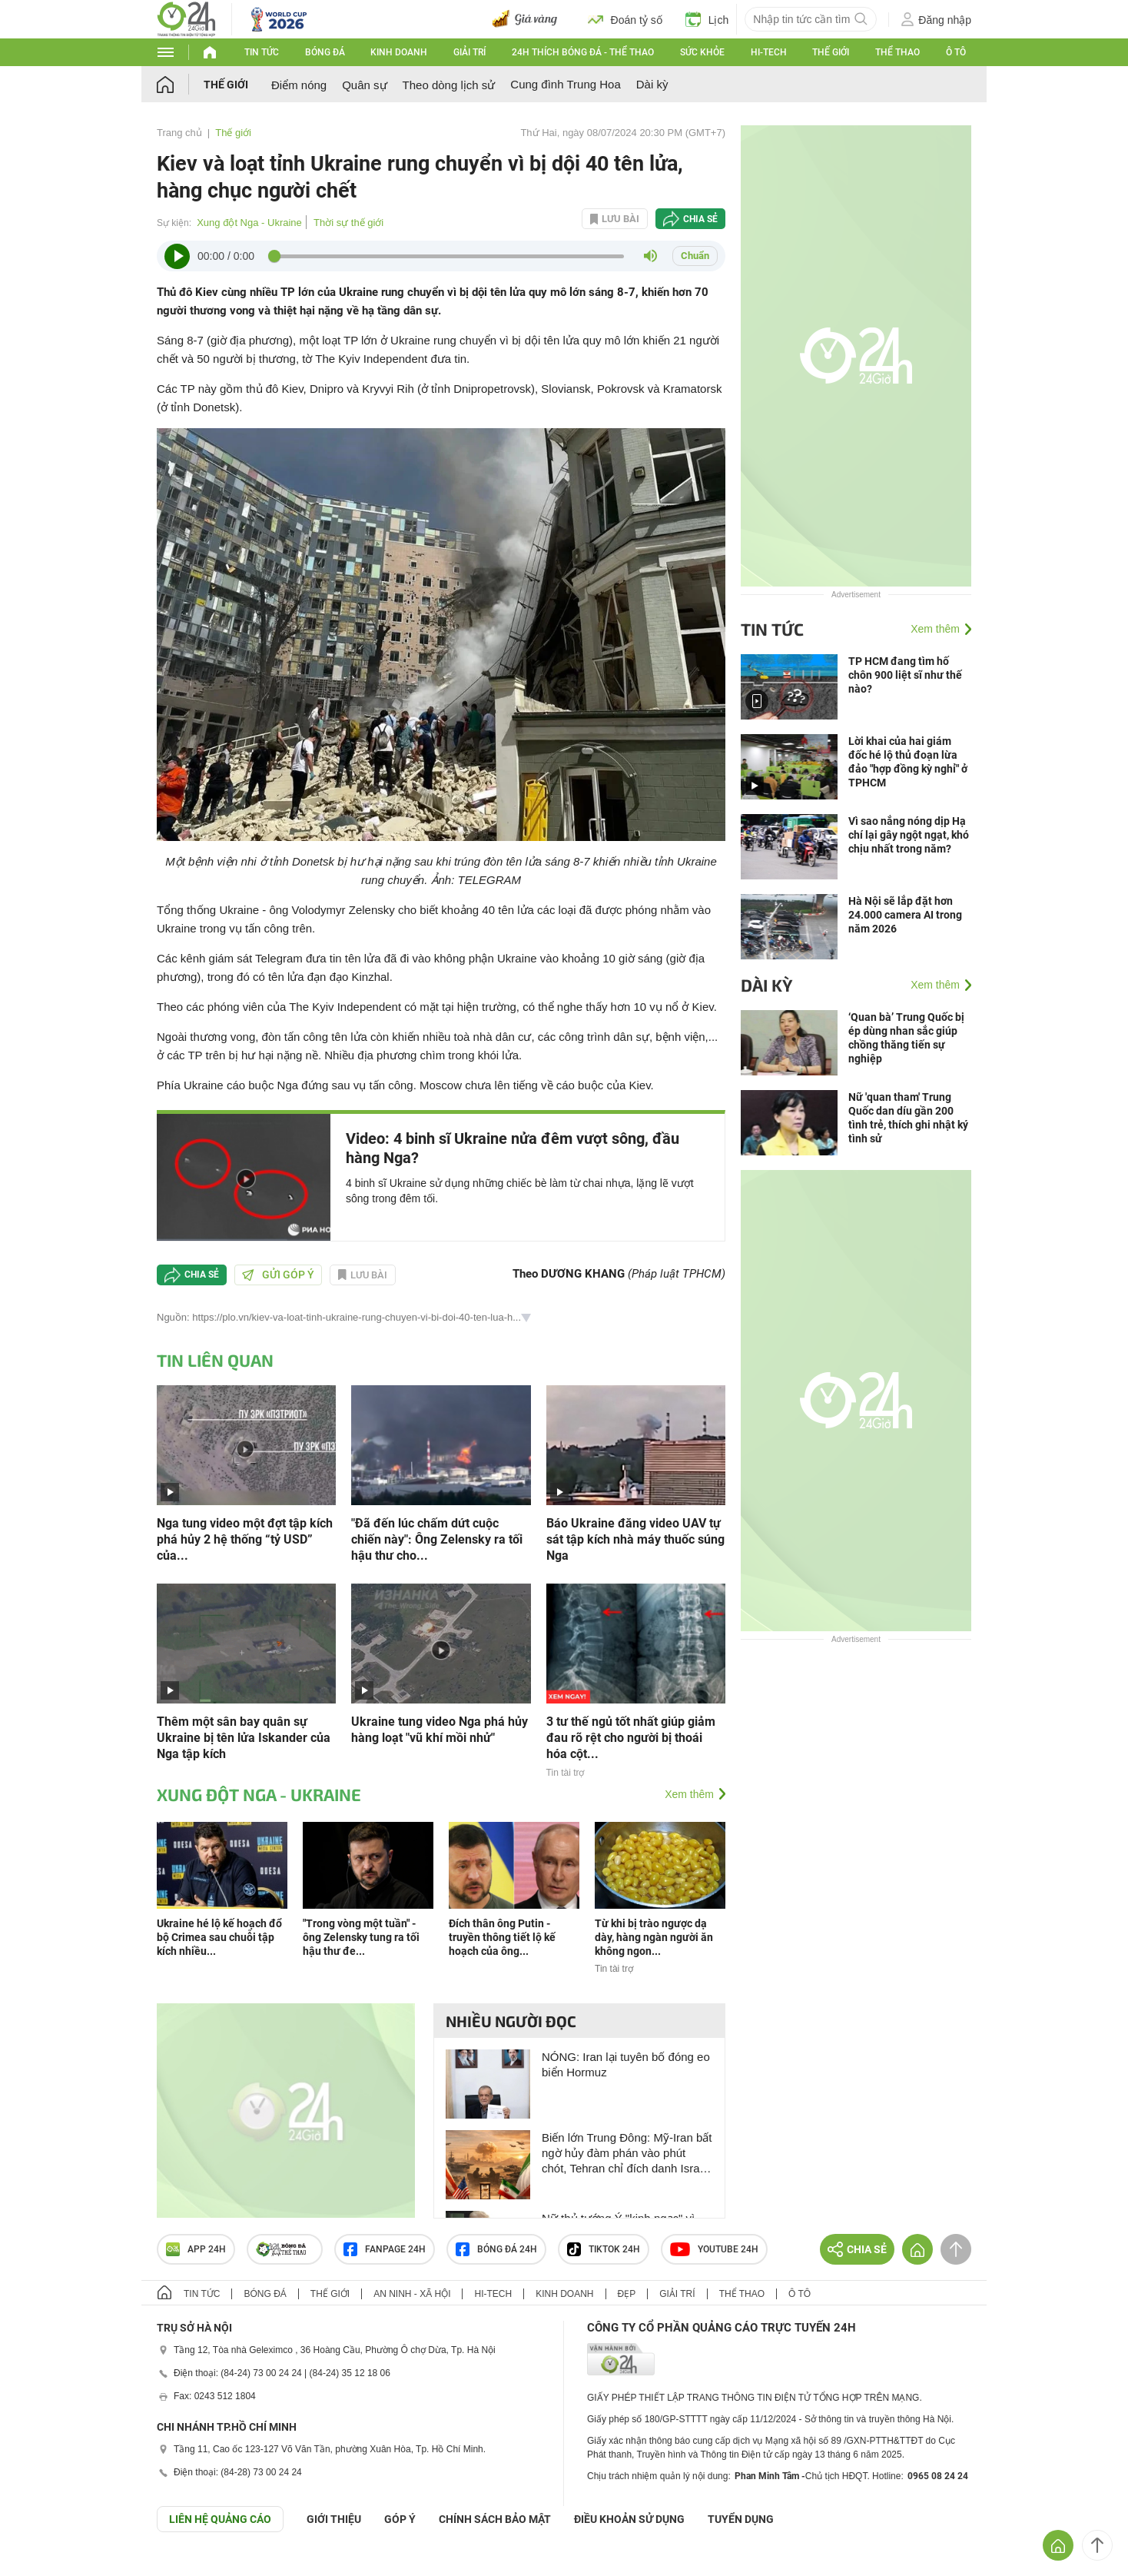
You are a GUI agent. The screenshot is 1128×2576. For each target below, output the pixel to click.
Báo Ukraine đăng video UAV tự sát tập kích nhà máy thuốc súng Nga (635, 1539)
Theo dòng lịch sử (449, 84)
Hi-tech (769, 52)
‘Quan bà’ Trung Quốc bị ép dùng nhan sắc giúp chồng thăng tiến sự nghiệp (906, 1038)
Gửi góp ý (278, 1274)
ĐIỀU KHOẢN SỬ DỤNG (629, 2519)
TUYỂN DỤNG (741, 2519)
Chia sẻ (700, 219)
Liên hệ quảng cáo (220, 2519)
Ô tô (956, 52)
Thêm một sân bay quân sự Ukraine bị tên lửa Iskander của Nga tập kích (243, 1737)
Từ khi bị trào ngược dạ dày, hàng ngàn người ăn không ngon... (654, 1937)
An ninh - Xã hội (411, 2293)
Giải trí (469, 52)
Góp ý (400, 2519)
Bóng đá (325, 52)
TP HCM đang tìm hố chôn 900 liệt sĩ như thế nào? (905, 675)
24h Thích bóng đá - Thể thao (583, 52)
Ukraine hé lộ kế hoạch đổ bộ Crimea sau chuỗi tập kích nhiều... (219, 1937)
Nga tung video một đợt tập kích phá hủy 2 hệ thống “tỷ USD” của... (245, 1539)
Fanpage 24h (384, 2249)
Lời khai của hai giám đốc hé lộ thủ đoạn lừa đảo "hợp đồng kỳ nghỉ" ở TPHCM (907, 762)
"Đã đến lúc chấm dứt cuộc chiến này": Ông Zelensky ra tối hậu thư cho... (437, 1539)
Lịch (707, 19)
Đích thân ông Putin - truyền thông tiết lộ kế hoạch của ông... (502, 1937)
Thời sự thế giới (348, 222)
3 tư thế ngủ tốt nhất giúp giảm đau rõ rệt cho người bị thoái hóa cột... (630, 1737)
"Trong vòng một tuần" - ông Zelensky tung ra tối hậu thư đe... (361, 1937)
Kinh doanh (398, 52)
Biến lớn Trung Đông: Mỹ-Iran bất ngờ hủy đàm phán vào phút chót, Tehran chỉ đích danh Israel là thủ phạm (627, 2153)
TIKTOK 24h (603, 2249)
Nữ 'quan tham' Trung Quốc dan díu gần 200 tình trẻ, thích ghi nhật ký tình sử (908, 1118)
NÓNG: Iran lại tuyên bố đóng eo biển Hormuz (626, 2064)
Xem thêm (689, 1794)
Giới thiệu (334, 2519)
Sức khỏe (702, 52)
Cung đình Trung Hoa (565, 84)
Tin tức (261, 52)
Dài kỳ (652, 84)
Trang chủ (179, 132)
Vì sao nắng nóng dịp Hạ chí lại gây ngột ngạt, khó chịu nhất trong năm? (908, 835)
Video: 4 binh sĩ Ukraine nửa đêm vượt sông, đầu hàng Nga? (512, 1148)
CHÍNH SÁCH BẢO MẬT (495, 2519)
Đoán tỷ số (625, 19)
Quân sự (364, 84)
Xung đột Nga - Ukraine (249, 222)
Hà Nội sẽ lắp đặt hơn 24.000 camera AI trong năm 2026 (905, 915)
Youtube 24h (714, 2249)
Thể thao (897, 52)
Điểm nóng (299, 84)
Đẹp (627, 2293)
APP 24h (196, 2249)
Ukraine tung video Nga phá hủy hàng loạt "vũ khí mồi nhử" (439, 1729)
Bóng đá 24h (496, 2249)
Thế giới (830, 52)
